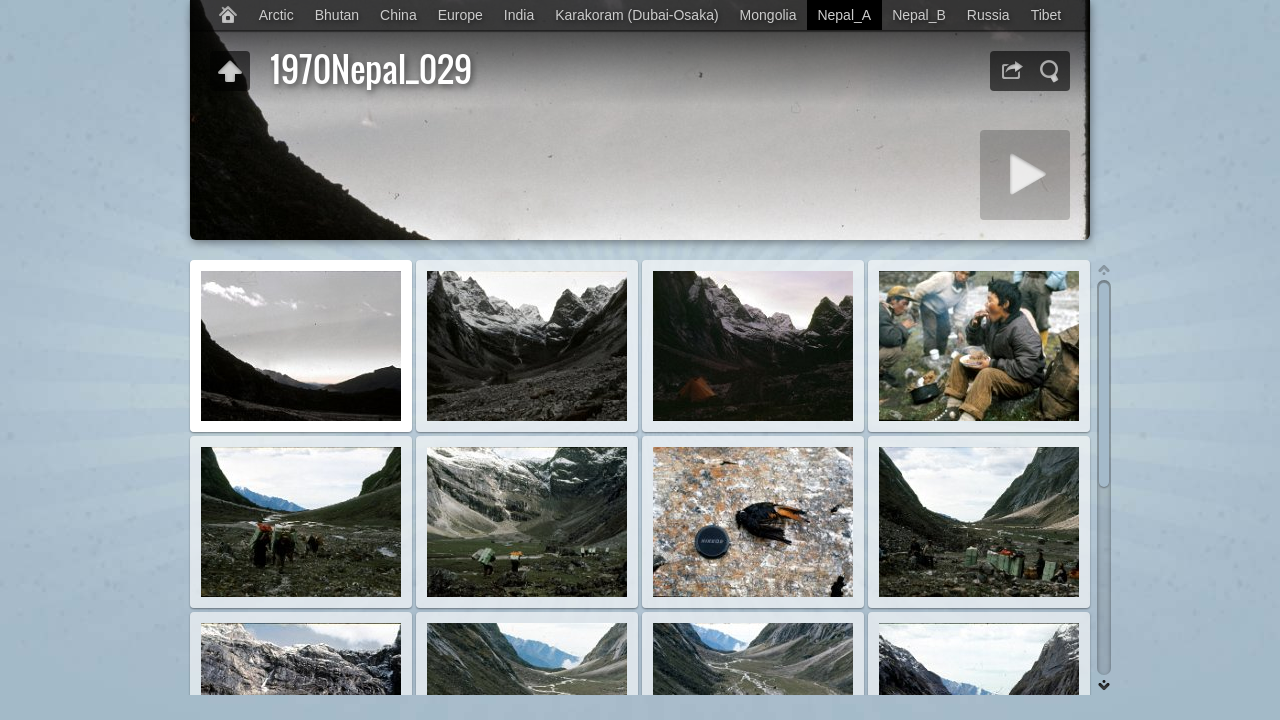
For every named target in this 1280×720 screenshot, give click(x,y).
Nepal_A (844, 15)
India (519, 15)
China (398, 15)
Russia (988, 15)
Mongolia (768, 15)
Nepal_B (919, 15)
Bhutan (337, 15)
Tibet (1046, 15)
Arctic (276, 15)
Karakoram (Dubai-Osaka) (636, 15)
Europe (460, 15)
